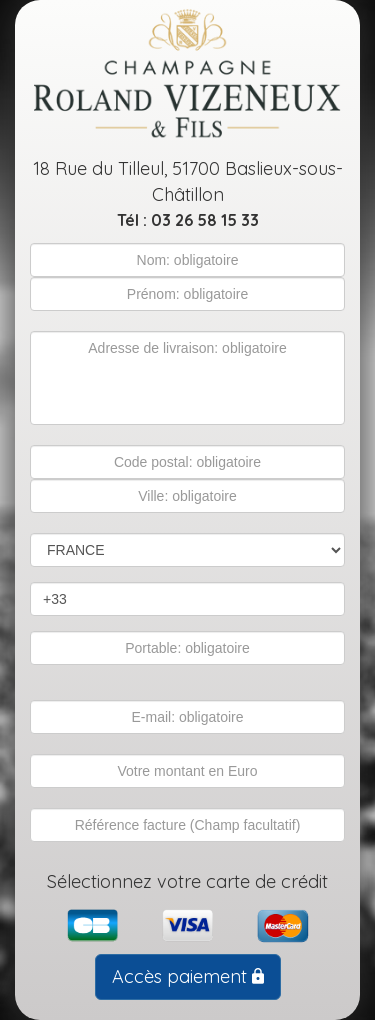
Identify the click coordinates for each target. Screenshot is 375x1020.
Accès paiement (188, 976)
